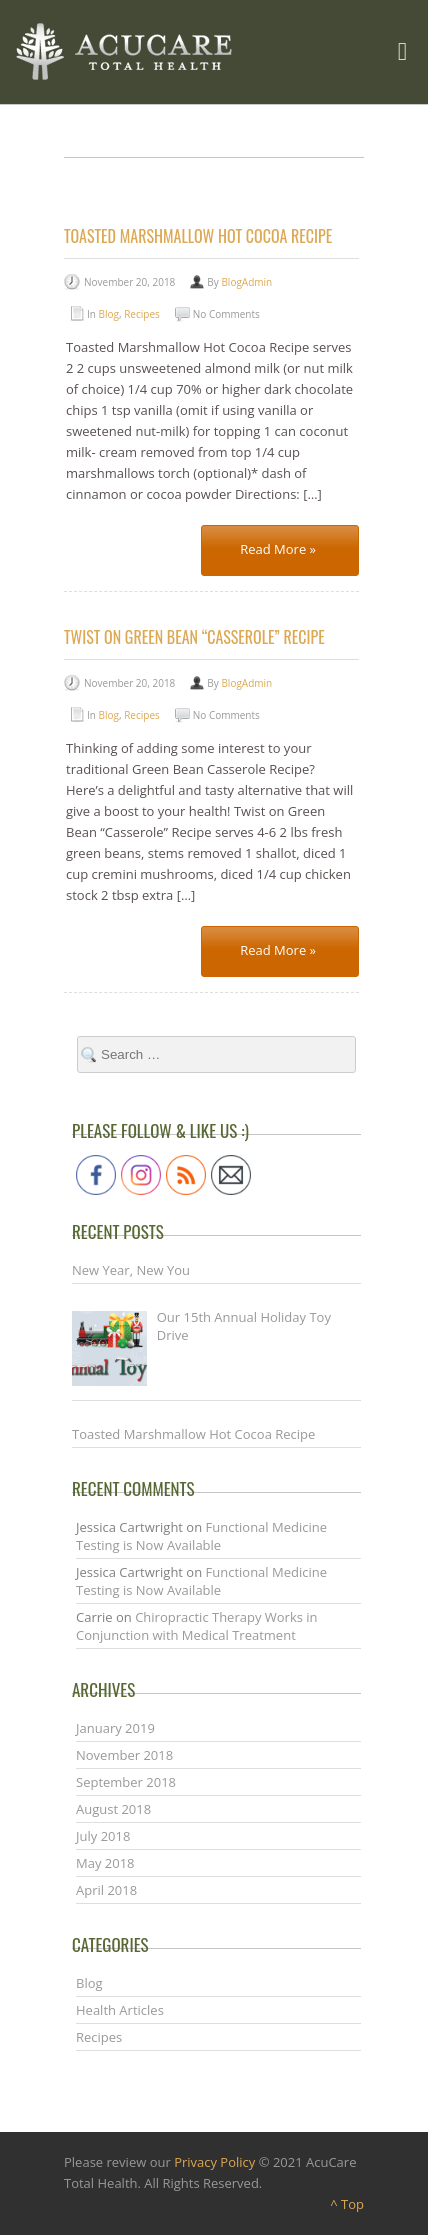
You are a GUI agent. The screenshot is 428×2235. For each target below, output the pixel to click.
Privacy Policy (214, 2162)
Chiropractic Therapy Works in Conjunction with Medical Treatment (197, 1626)
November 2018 (124, 1755)
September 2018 (126, 1782)
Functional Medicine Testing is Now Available (201, 1536)
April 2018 (106, 1890)
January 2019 (115, 1728)
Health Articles (120, 2010)
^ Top (347, 2204)
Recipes (142, 314)
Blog (109, 314)
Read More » (278, 549)
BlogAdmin (246, 282)
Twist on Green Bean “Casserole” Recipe (194, 637)
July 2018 (103, 1836)
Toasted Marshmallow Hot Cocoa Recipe (198, 236)
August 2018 (113, 1809)
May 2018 (105, 1863)
